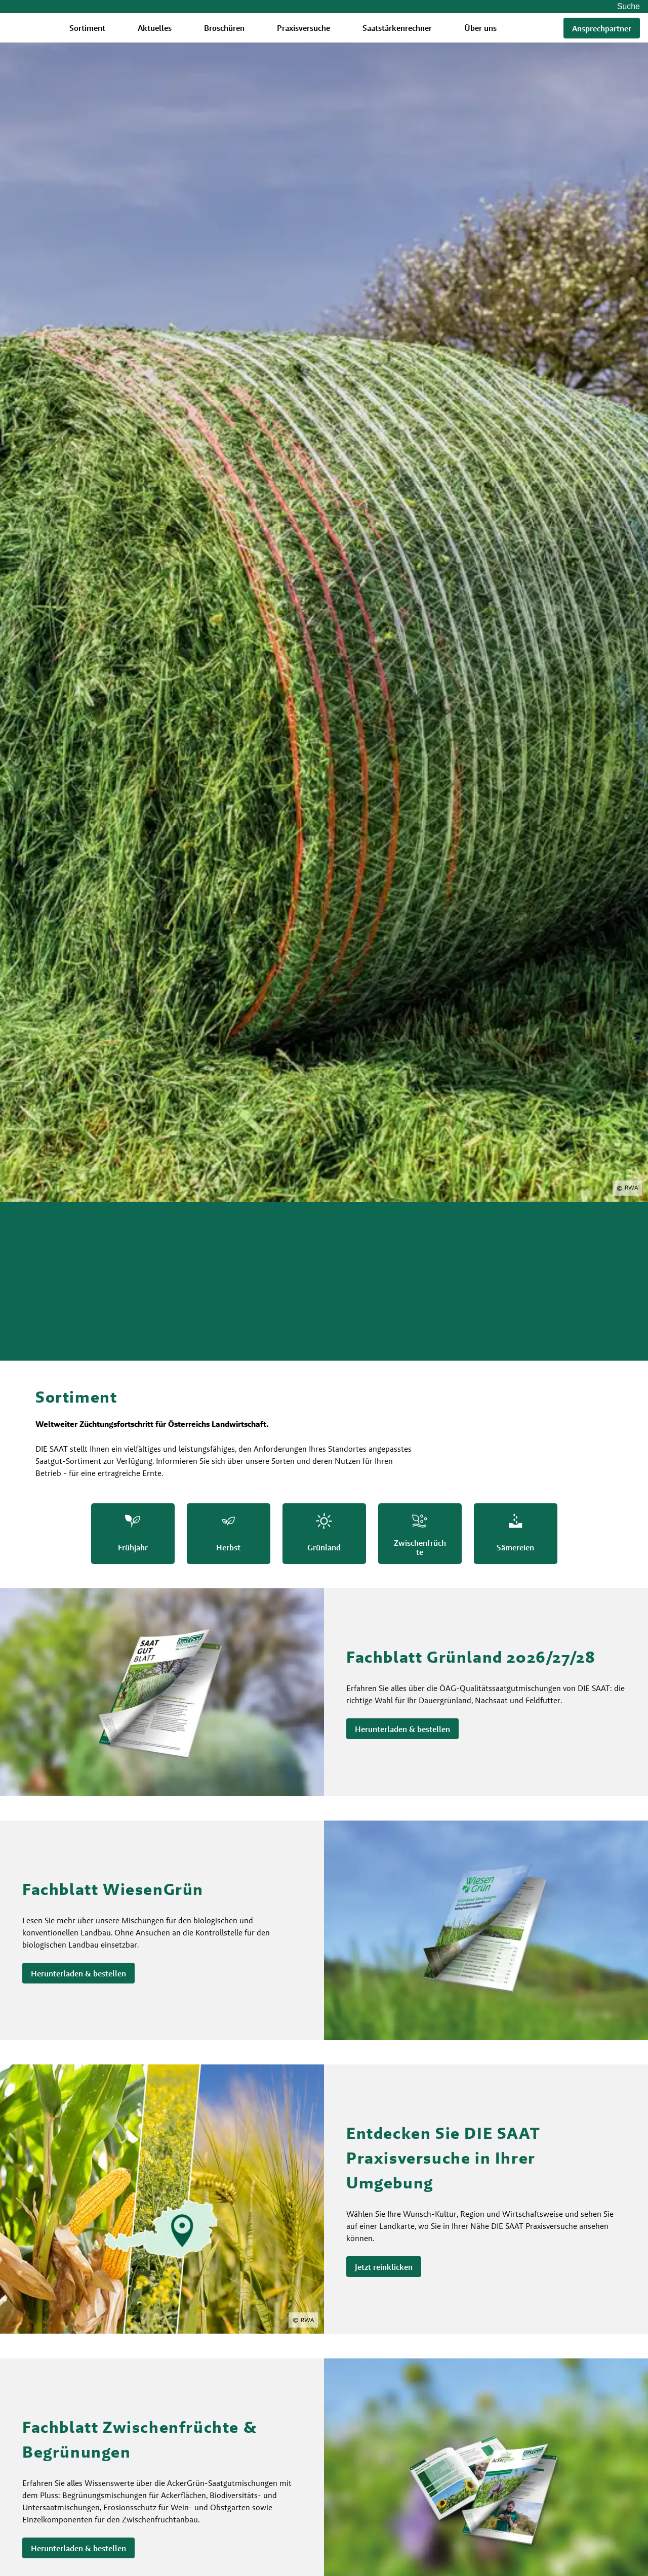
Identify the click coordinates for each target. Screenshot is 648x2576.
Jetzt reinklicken (384, 2267)
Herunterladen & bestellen (402, 1729)
